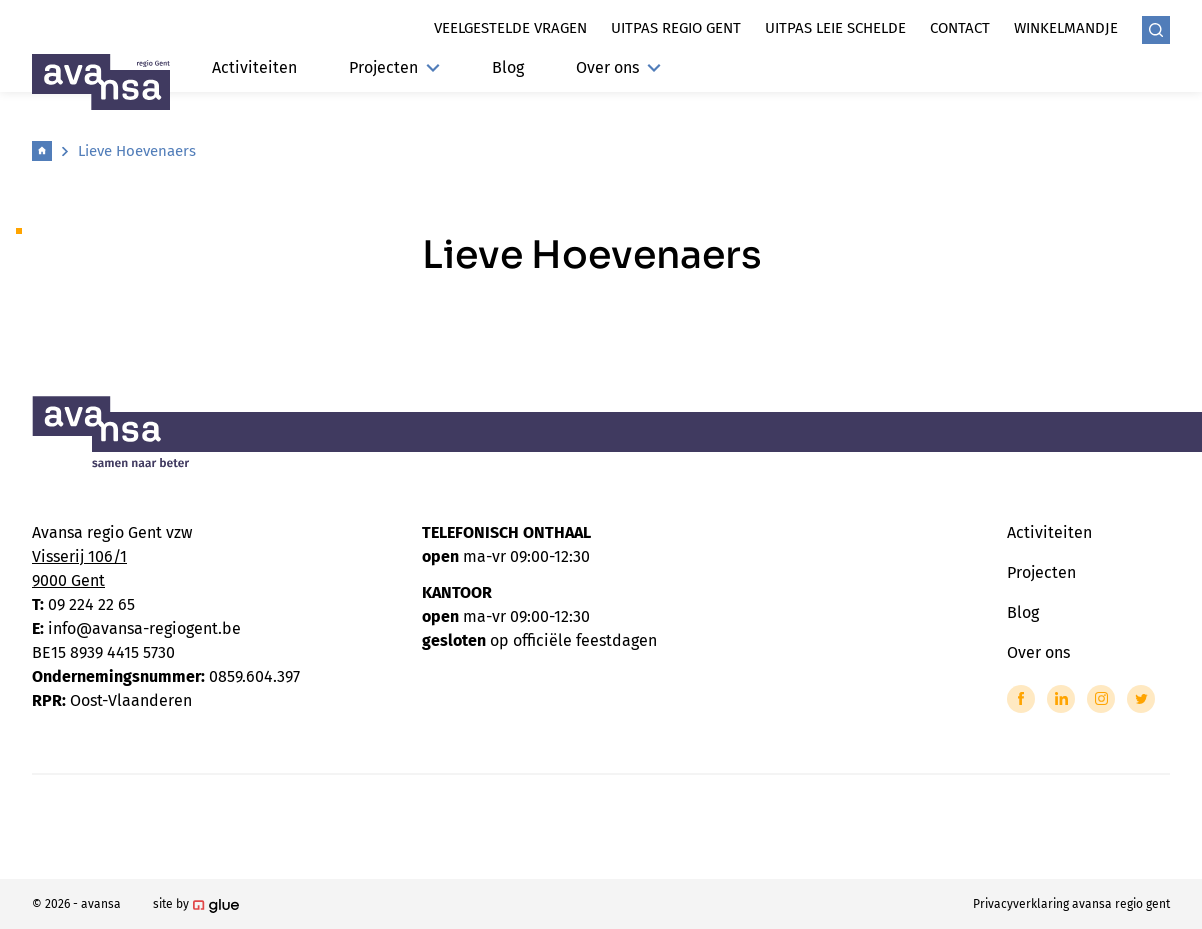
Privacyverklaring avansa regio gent (1071, 904)
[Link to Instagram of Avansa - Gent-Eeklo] (1101, 699)
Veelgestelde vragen (510, 28)
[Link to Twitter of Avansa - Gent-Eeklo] (1141, 699)
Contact (960, 28)
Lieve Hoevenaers (137, 151)
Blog (508, 67)
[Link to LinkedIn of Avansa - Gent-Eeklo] (1061, 699)
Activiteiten (254, 67)
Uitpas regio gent (676, 28)
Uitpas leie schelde (835, 28)
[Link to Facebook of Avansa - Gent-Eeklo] (1021, 699)
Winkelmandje (1066, 28)
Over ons (618, 67)
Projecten (394, 67)
